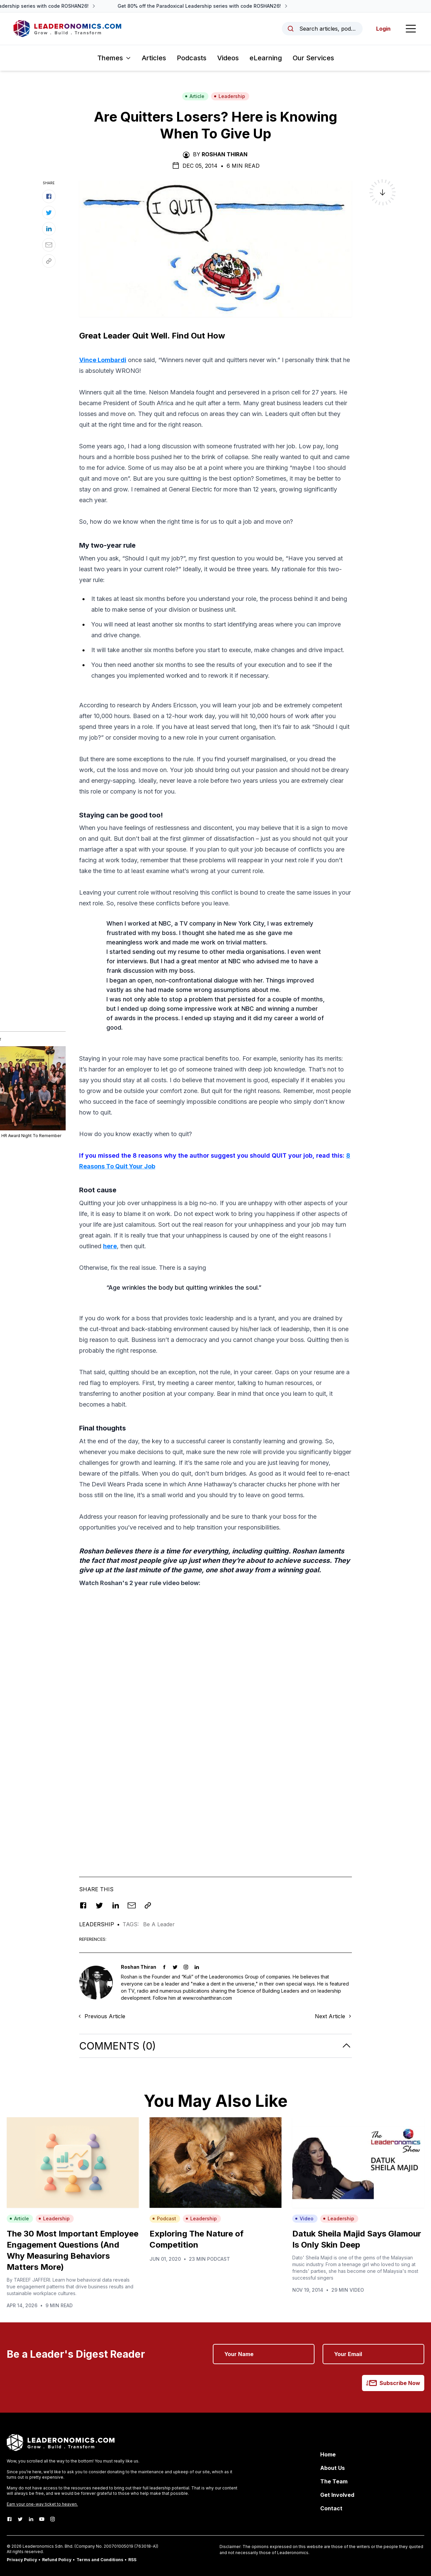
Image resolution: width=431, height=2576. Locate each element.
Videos (228, 58)
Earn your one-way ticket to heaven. (42, 2504)
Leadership (229, 96)
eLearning (266, 58)
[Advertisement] (215, 1641)
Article (194, 96)
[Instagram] (52, 2519)
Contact (331, 2508)
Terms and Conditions (99, 2559)
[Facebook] (9, 2519)
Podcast (164, 2218)
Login (383, 28)
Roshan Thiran (224, 154)
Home (328, 2454)
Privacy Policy (22, 2559)
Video (304, 2218)
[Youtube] (41, 2519)
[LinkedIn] (31, 2519)
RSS (132, 2559)
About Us (332, 2468)
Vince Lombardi (102, 359)
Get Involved (337, 2494)
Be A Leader (159, 1924)
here (110, 1246)
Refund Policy (56, 2559)
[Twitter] (20, 2519)
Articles (154, 58)
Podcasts (191, 58)
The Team (333, 2481)
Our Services (313, 58)
